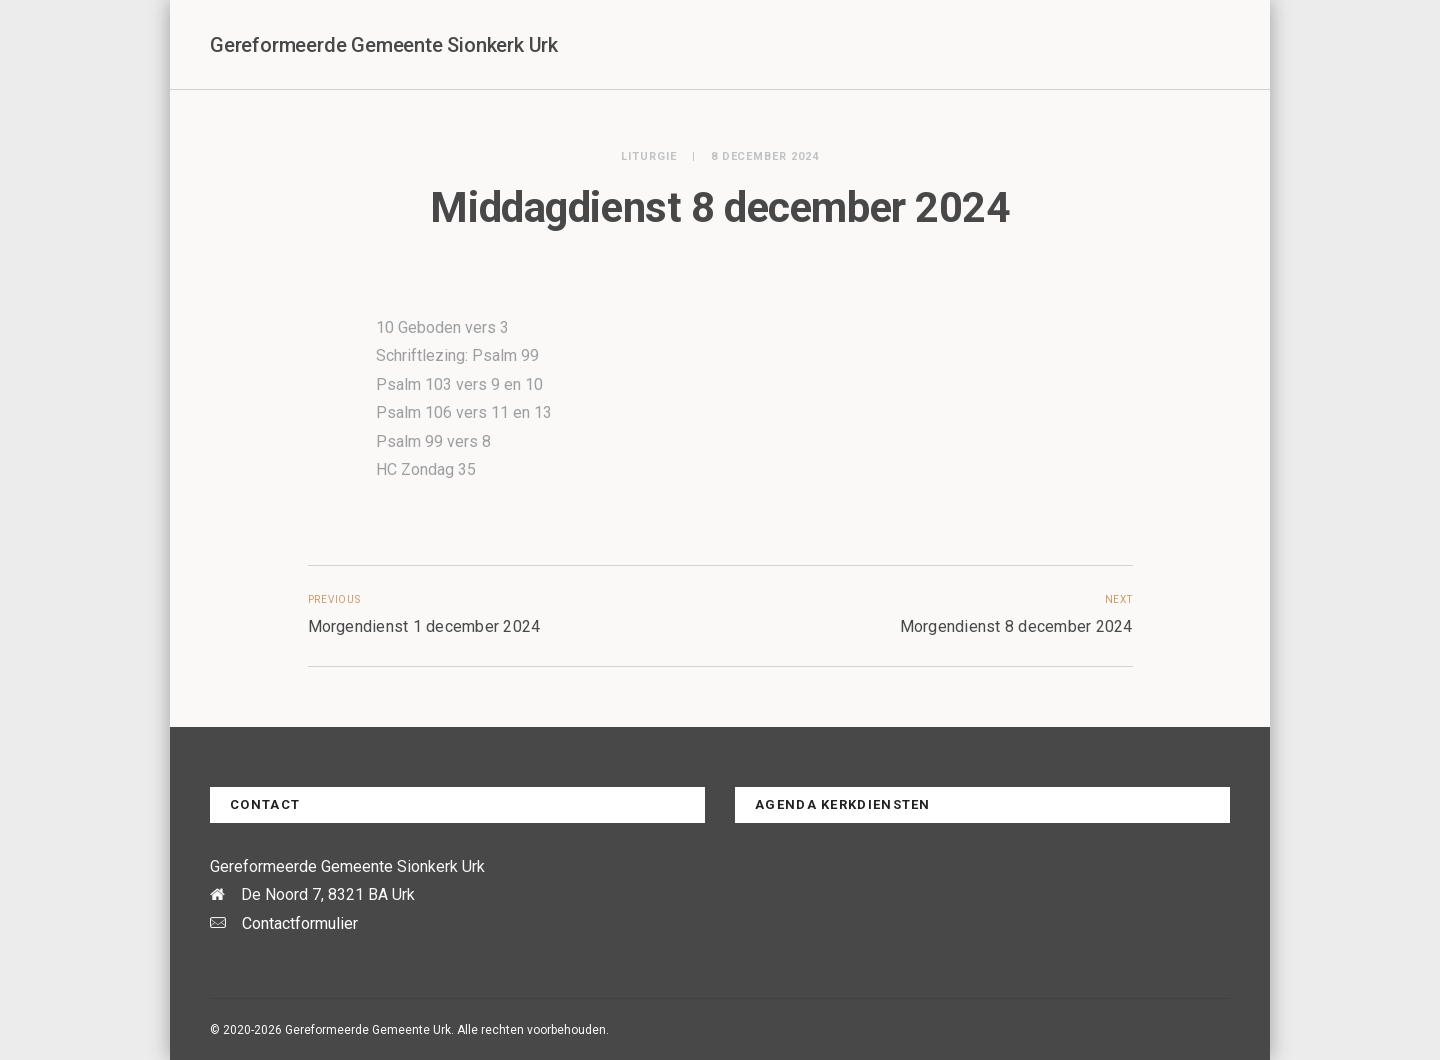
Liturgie (649, 156)
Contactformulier (300, 923)
